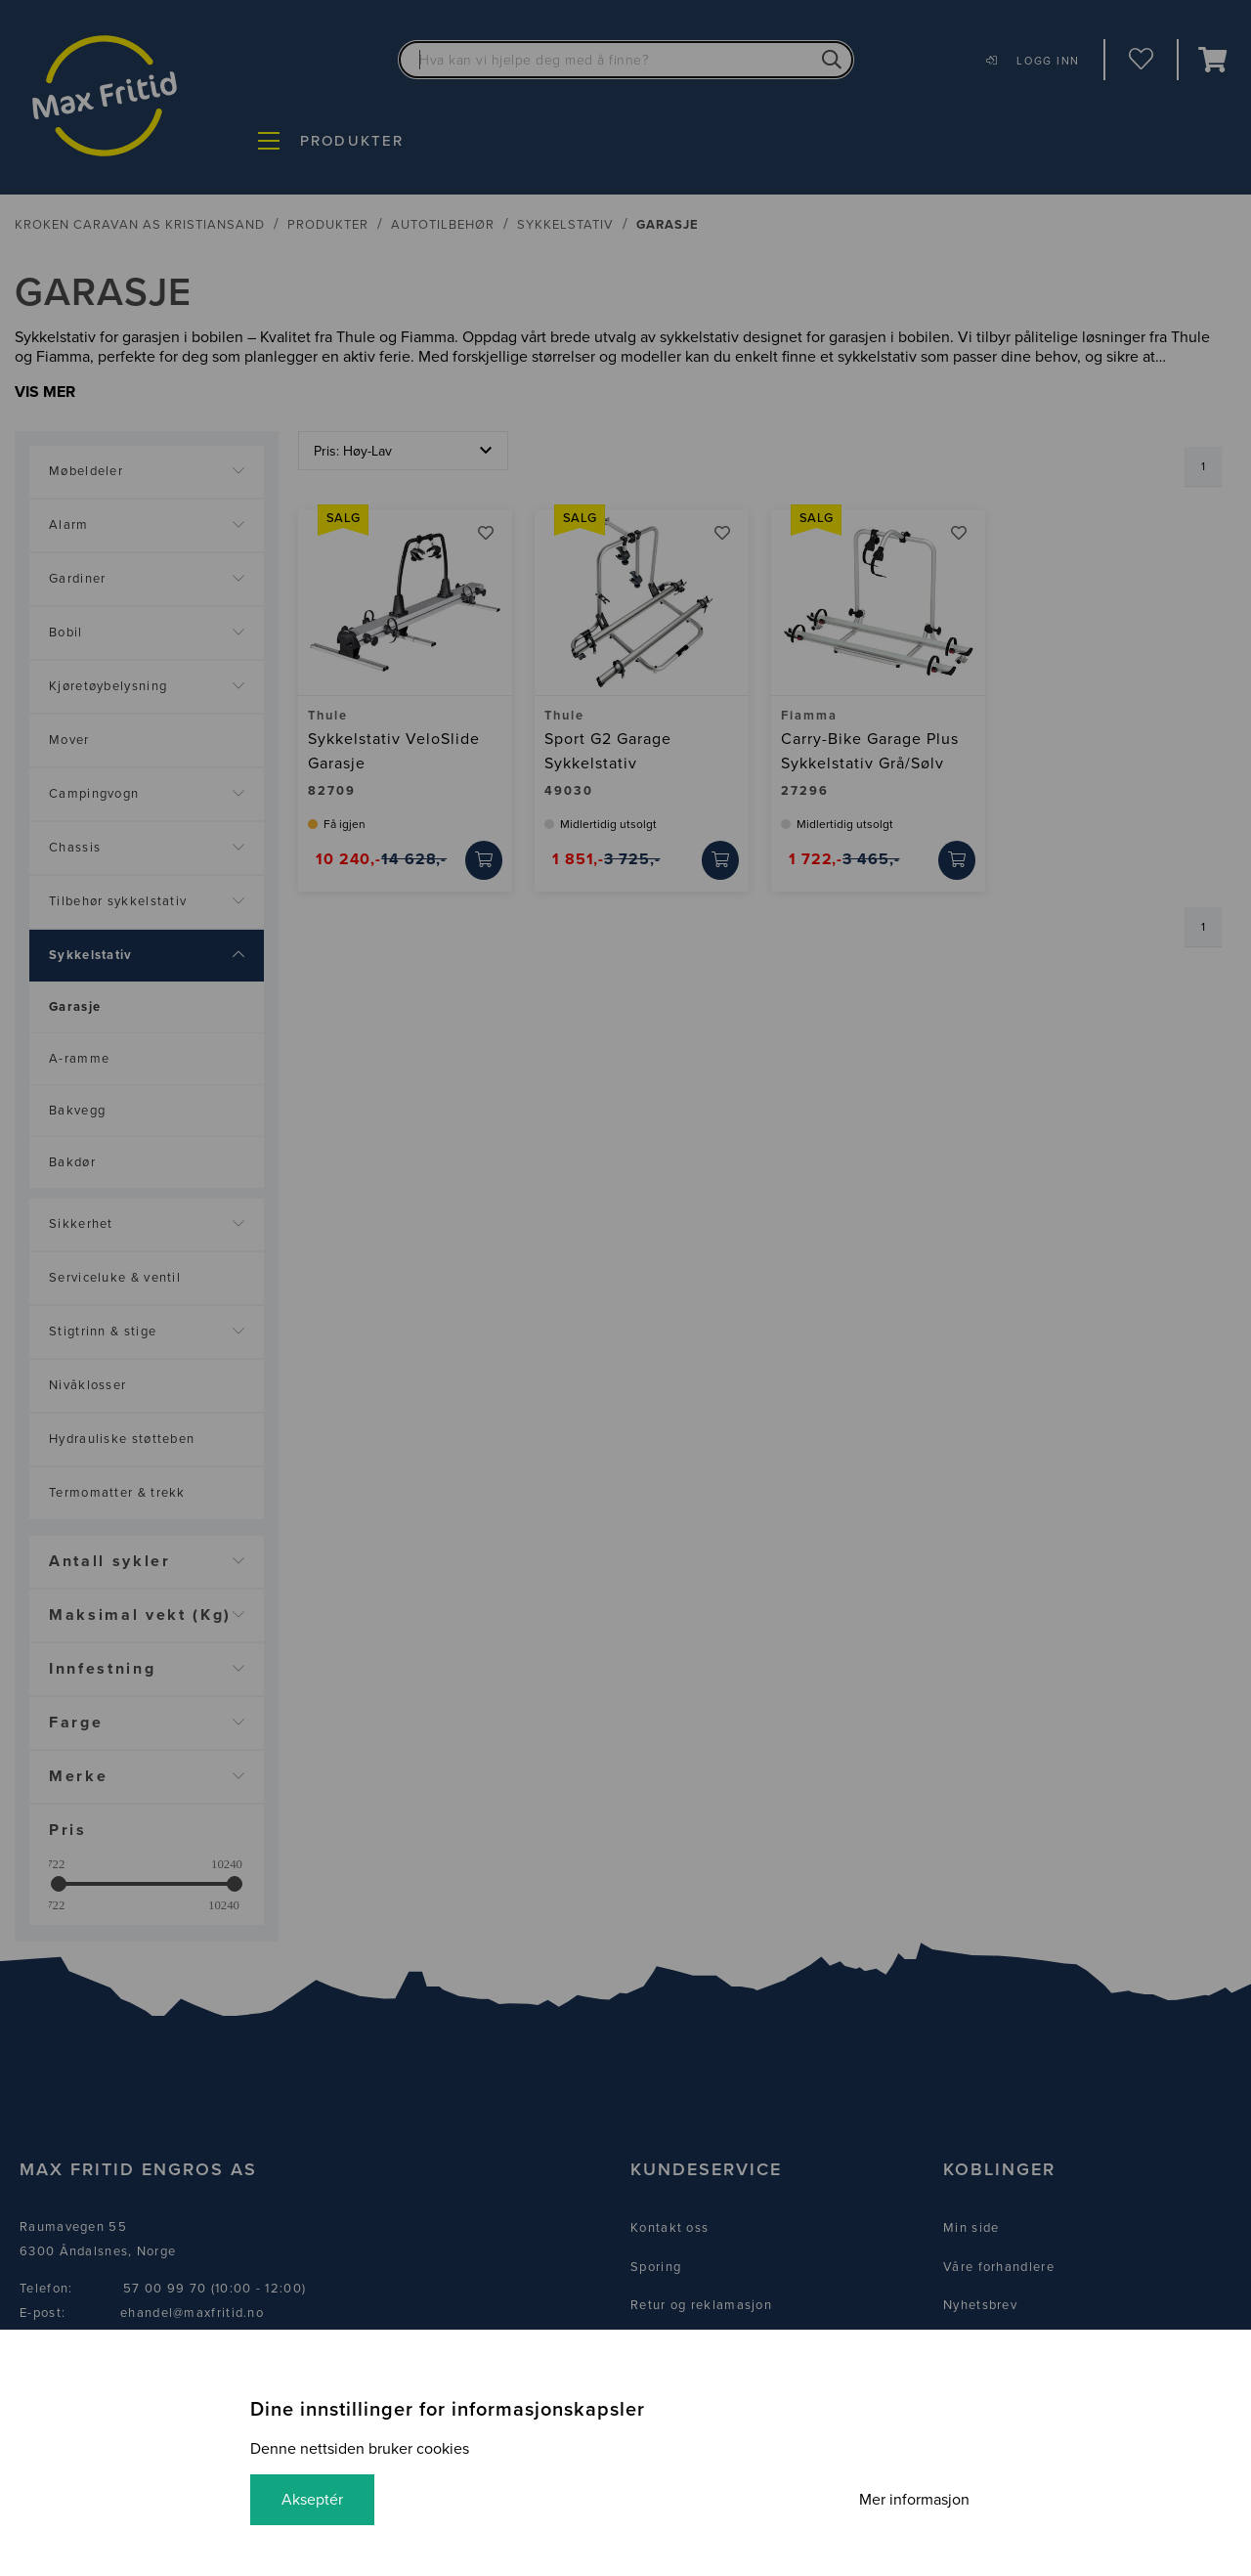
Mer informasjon (914, 2500)
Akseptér (312, 2500)
